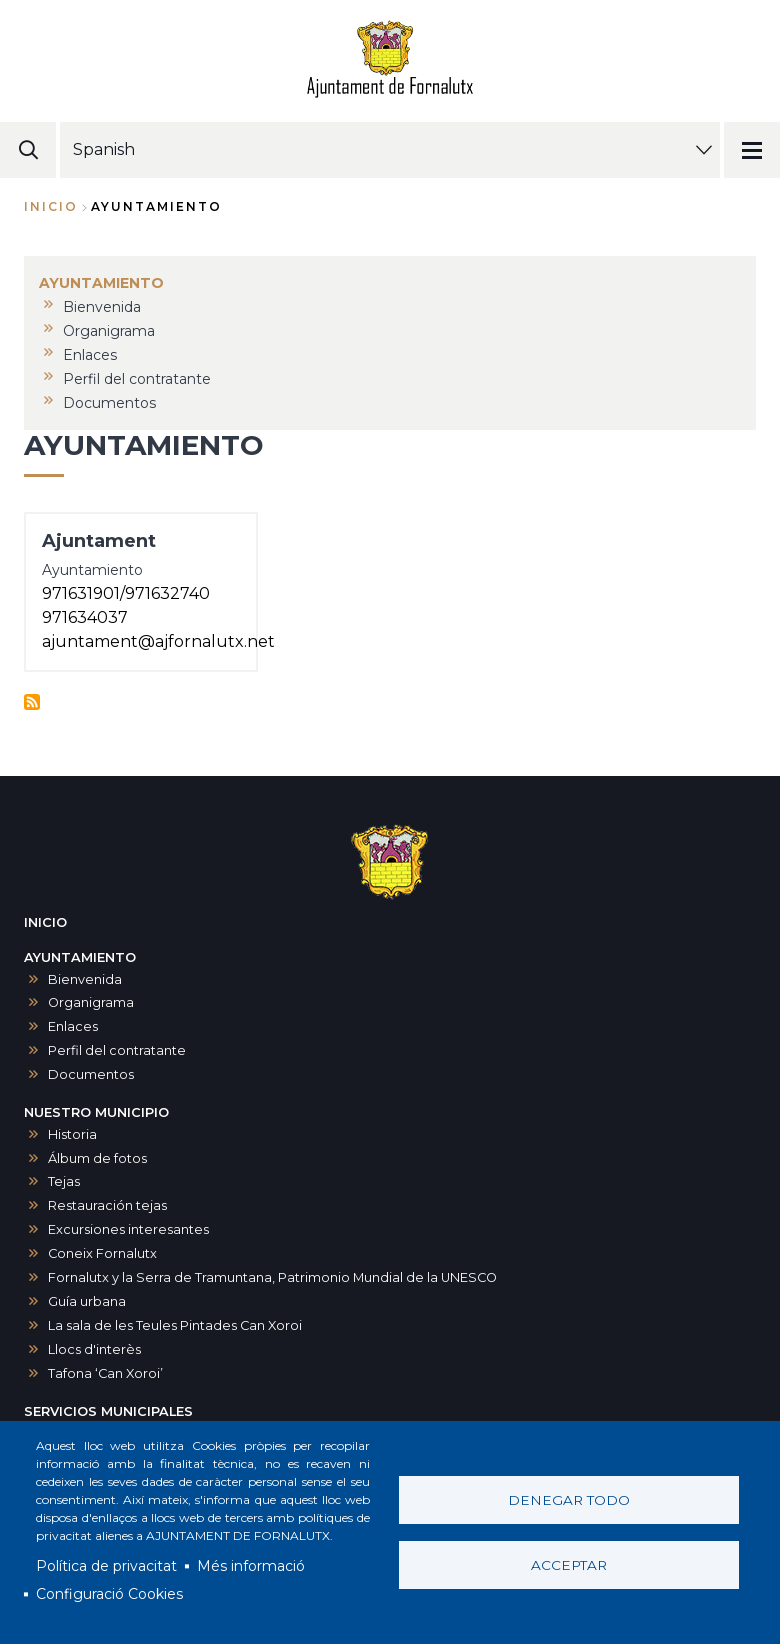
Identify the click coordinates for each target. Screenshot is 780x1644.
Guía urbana (87, 1301)
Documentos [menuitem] (109, 403)
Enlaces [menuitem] (90, 355)
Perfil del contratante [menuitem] (137, 379)
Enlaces (73, 1026)
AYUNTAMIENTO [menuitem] (101, 283)
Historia (72, 1134)
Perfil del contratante (117, 1050)
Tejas (64, 1181)
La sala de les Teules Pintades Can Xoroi (175, 1325)
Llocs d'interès (94, 1349)
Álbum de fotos (97, 1158)
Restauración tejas (107, 1205)
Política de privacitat (106, 1566)
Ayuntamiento (92, 570)
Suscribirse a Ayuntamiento (32, 702)
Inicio (51, 206)
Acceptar (569, 1565)
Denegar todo (569, 1500)
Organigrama (91, 1002)
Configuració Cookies (109, 1594)
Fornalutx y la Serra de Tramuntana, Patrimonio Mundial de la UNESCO (272, 1277)
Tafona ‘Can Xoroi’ (105, 1373)
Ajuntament (99, 541)
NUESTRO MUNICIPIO (96, 1112)
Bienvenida (85, 979)
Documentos (91, 1074)
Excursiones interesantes (128, 1229)
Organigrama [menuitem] (109, 331)
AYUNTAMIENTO (80, 957)
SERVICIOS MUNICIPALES (108, 1411)
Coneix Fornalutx (102, 1253)
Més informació (251, 1566)
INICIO (45, 922)
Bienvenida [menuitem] (102, 307)
